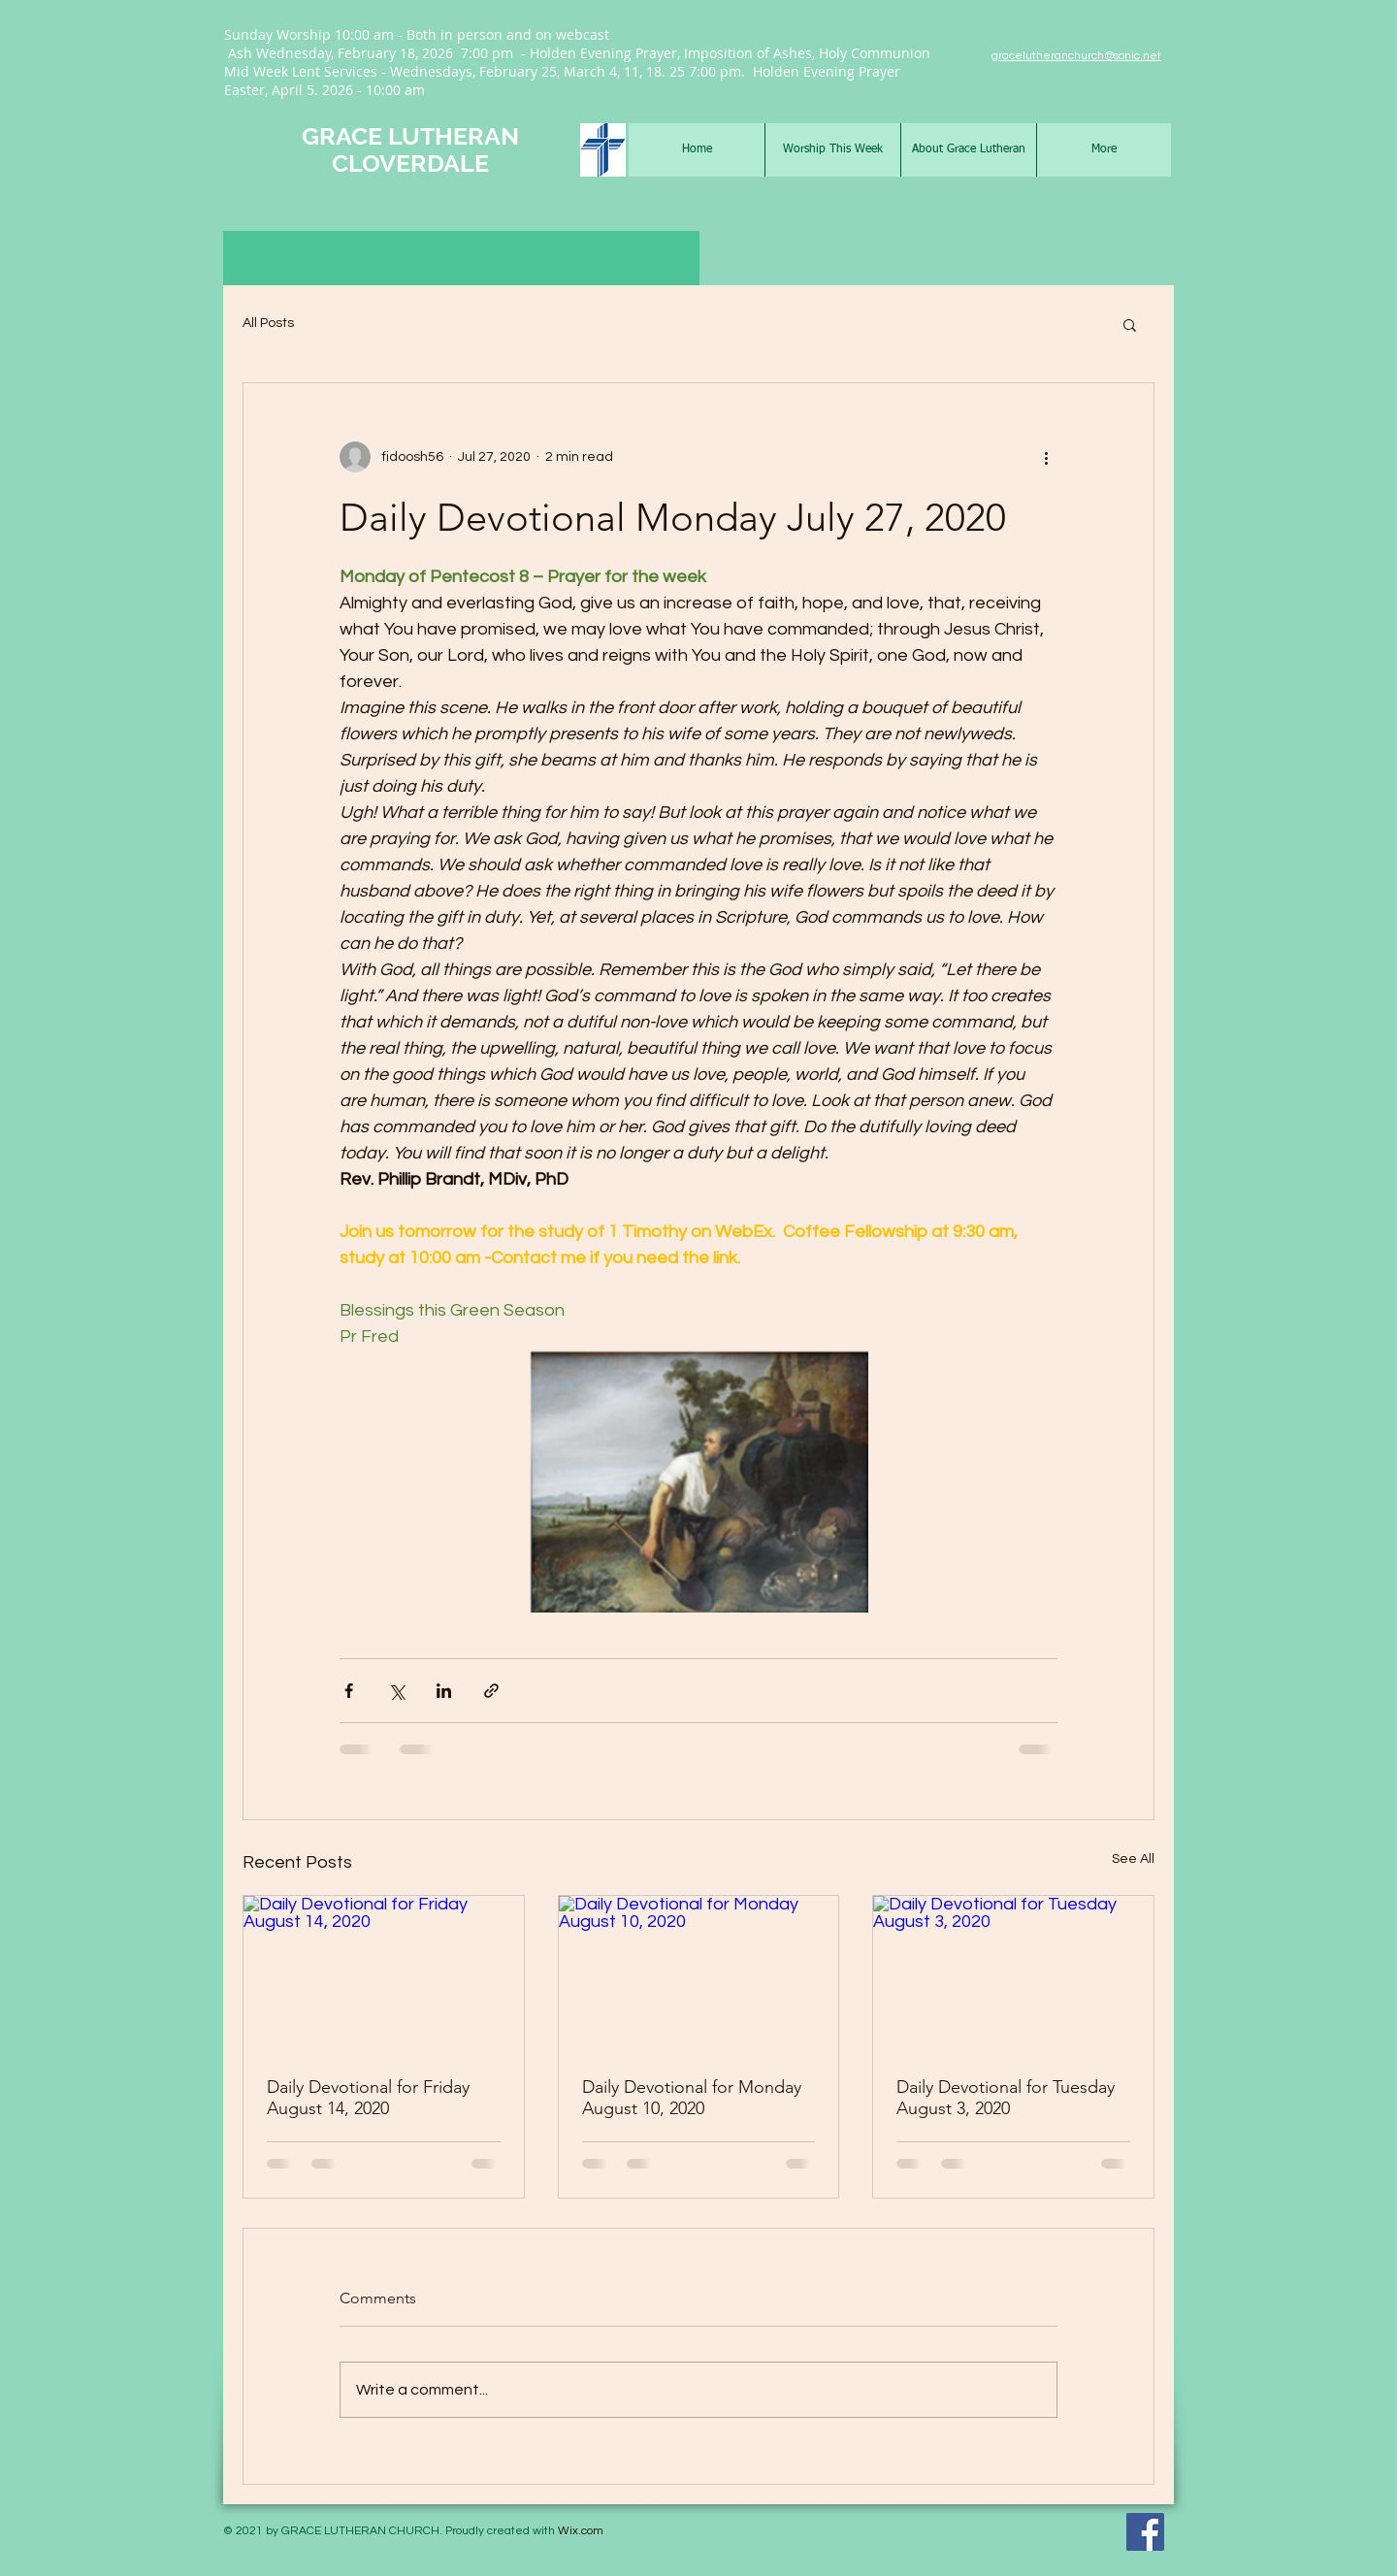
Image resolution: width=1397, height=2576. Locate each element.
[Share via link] (491, 1690)
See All (1133, 1859)
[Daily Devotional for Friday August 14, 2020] (384, 1974)
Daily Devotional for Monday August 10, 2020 (691, 2097)
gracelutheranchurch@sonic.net (1076, 55)
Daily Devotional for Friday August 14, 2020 (368, 2097)
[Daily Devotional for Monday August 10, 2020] (699, 1974)
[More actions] (1045, 457)
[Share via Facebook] (349, 1690)
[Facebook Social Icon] (1145, 2532)
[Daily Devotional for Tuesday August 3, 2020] (1013, 1974)
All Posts (268, 323)
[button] (1130, 324)
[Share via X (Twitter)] (396, 1690)
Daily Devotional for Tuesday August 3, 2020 (1005, 2097)
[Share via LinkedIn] (444, 1690)
